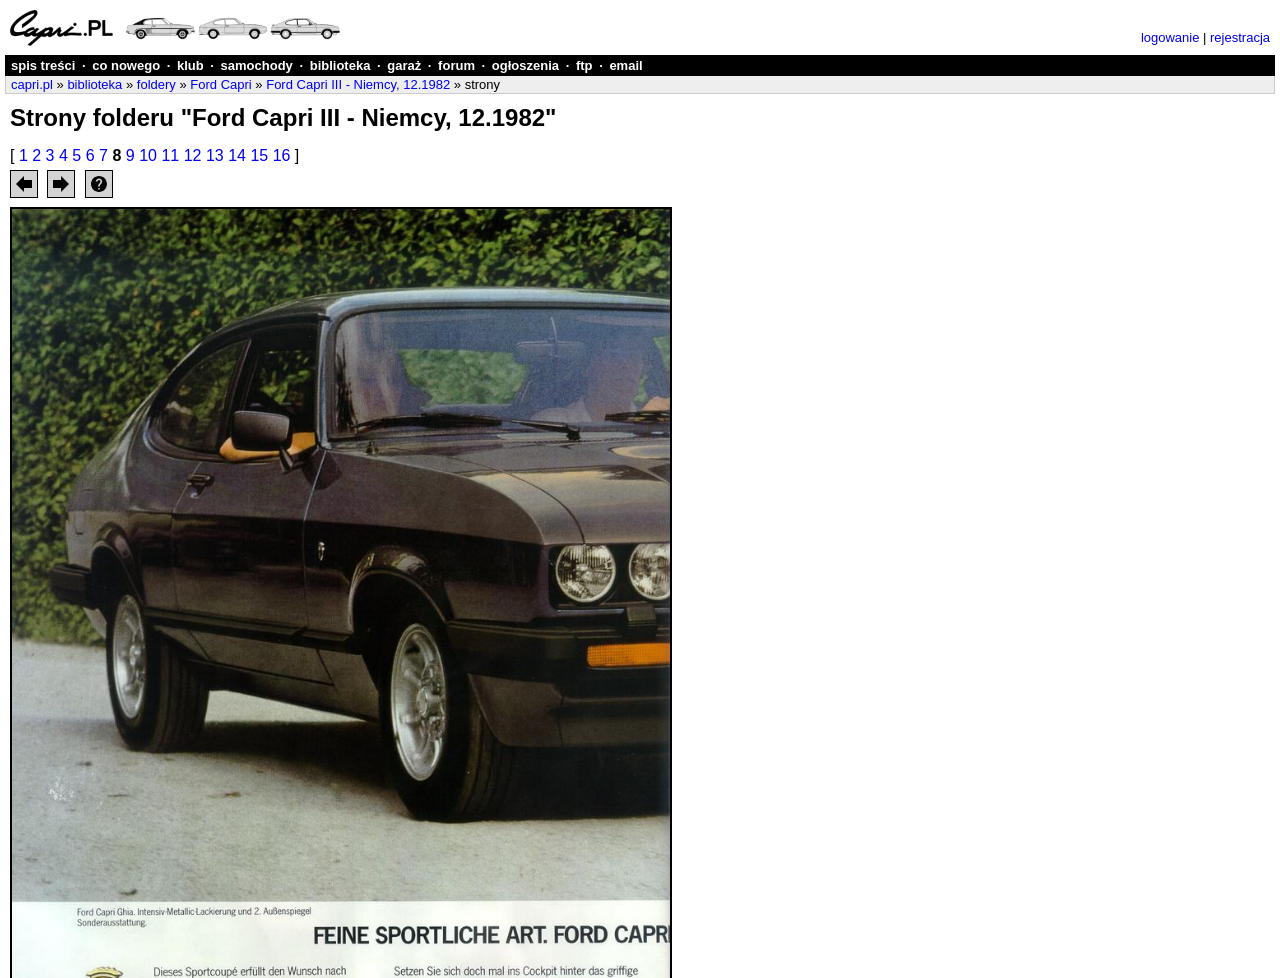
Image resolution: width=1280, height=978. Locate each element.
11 (170, 155)
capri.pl (32, 84)
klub (190, 65)
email (625, 65)
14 (237, 155)
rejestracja (1240, 37)
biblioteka (340, 65)
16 (282, 155)
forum (456, 65)
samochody (257, 65)
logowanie (1170, 37)
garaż (404, 65)
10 (148, 155)
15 (259, 155)
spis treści (43, 65)
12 (193, 155)
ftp (584, 65)
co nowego (126, 65)
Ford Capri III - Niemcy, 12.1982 (358, 84)
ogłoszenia (525, 65)
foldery (156, 84)
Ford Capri (220, 84)
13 (215, 155)
